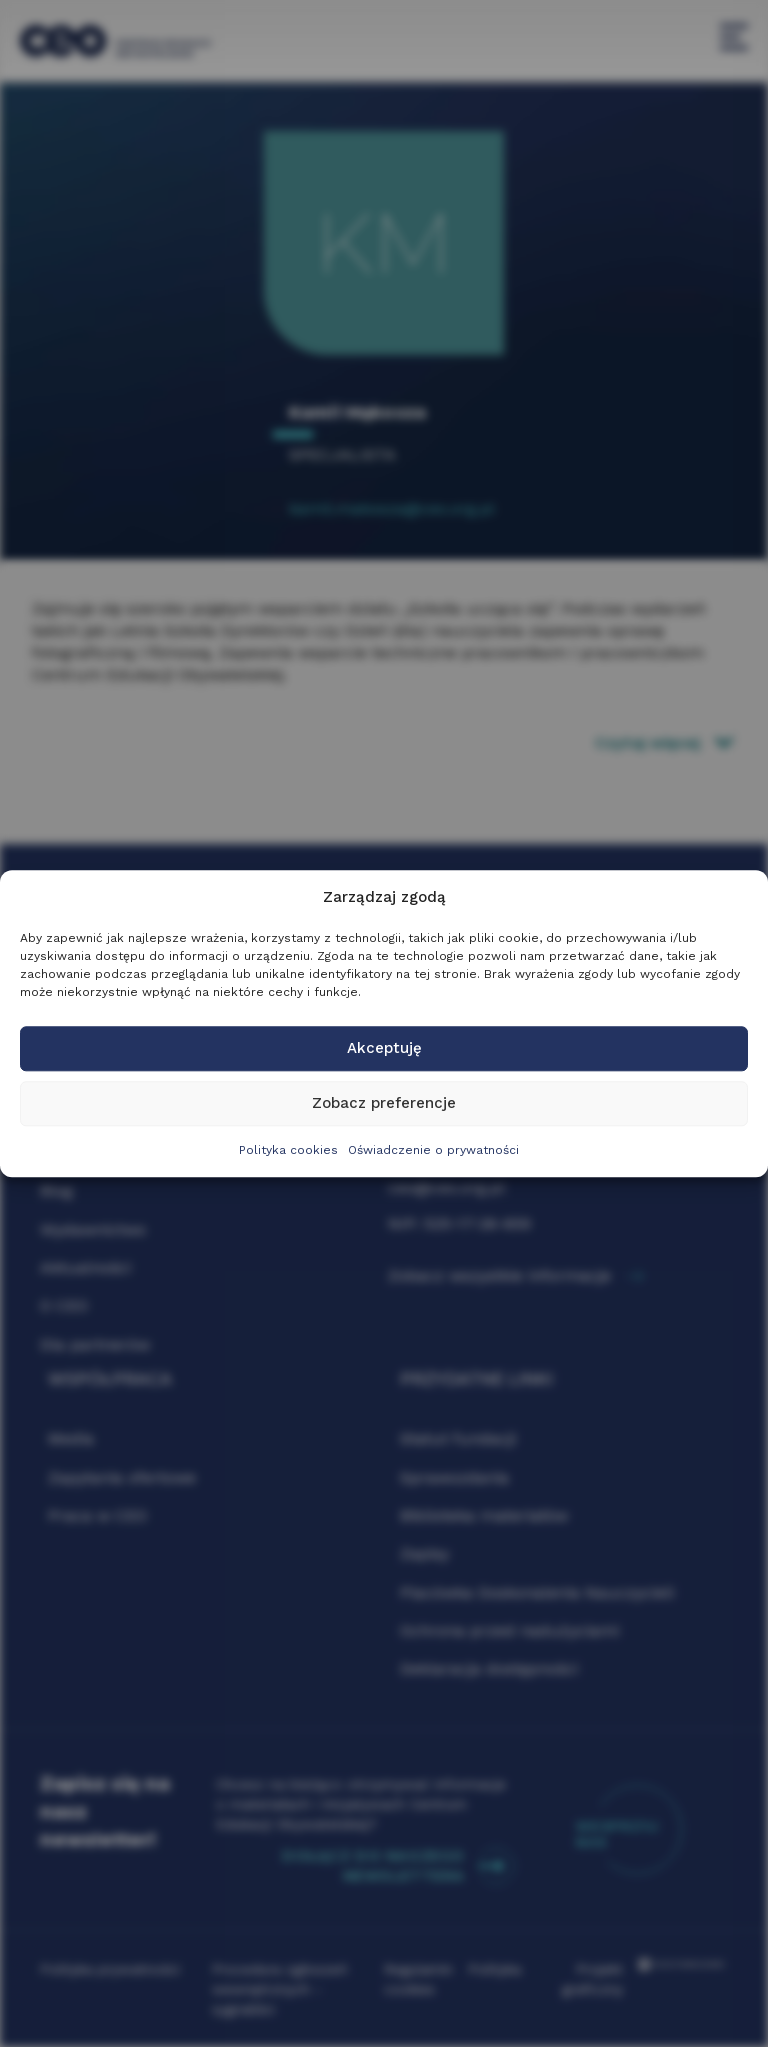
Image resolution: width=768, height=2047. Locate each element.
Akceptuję (384, 1049)
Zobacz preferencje (384, 1104)
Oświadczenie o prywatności (433, 1150)
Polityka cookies (288, 1150)
